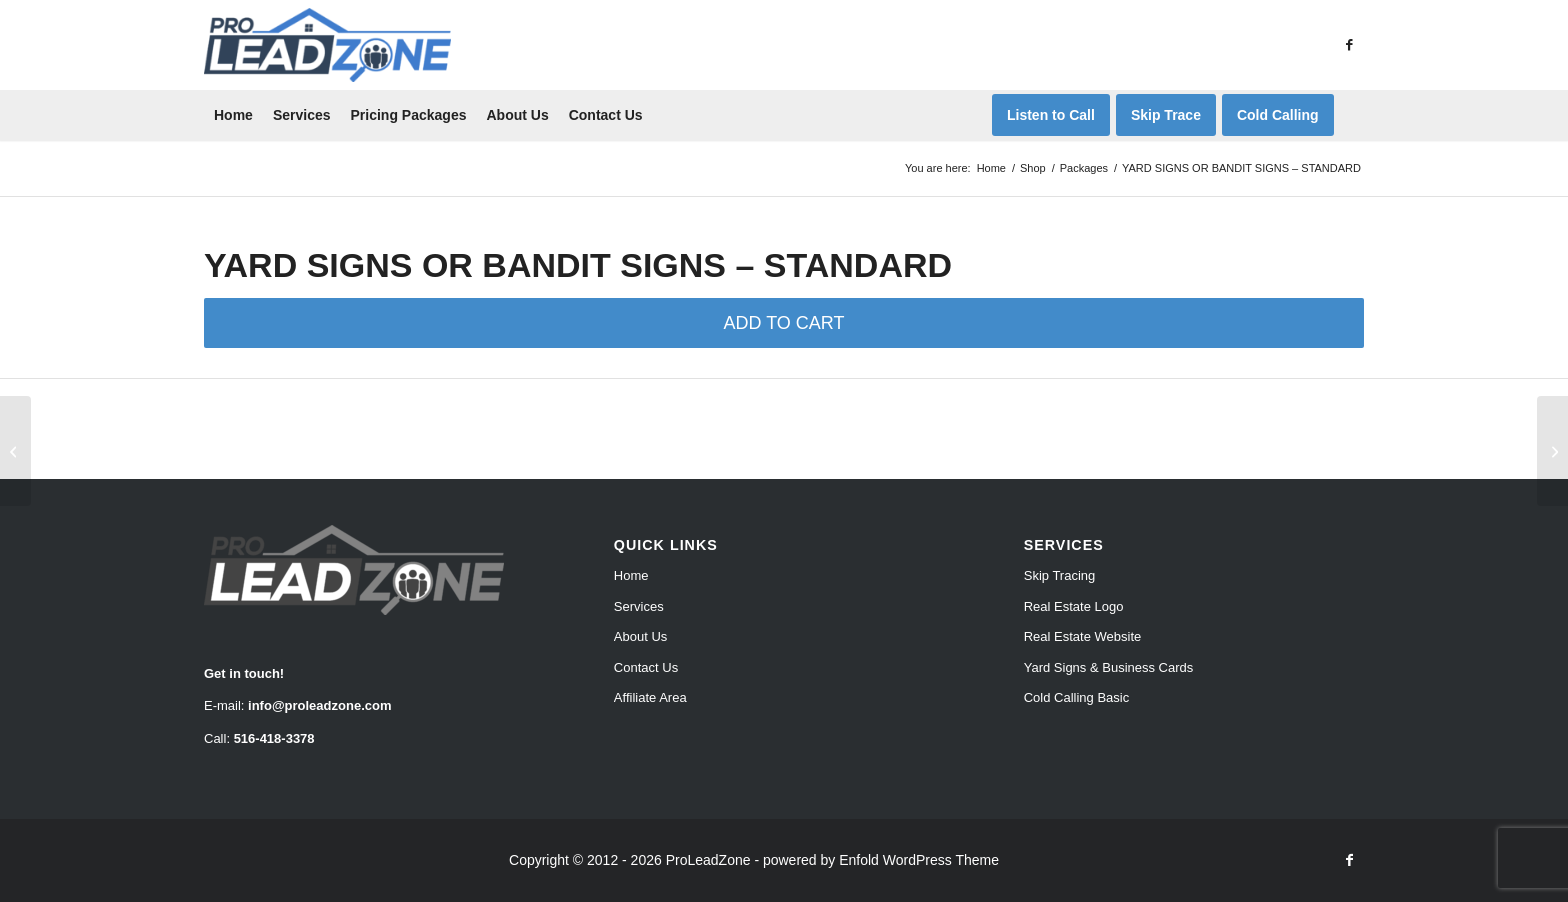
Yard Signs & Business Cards (1109, 667)
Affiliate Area (650, 697)
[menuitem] (233, 115)
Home (631, 575)
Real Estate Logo (1074, 606)
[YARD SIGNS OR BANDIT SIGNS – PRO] (1552, 451)
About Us (640, 636)
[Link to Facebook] (1349, 45)
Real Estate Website (1083, 636)
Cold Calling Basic (1077, 697)
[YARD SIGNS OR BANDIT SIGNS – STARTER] (15, 451)
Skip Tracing (1060, 575)
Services (639, 606)
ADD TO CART (783, 323)
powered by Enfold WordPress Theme (881, 860)
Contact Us (646, 667)
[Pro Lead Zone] (327, 45)
